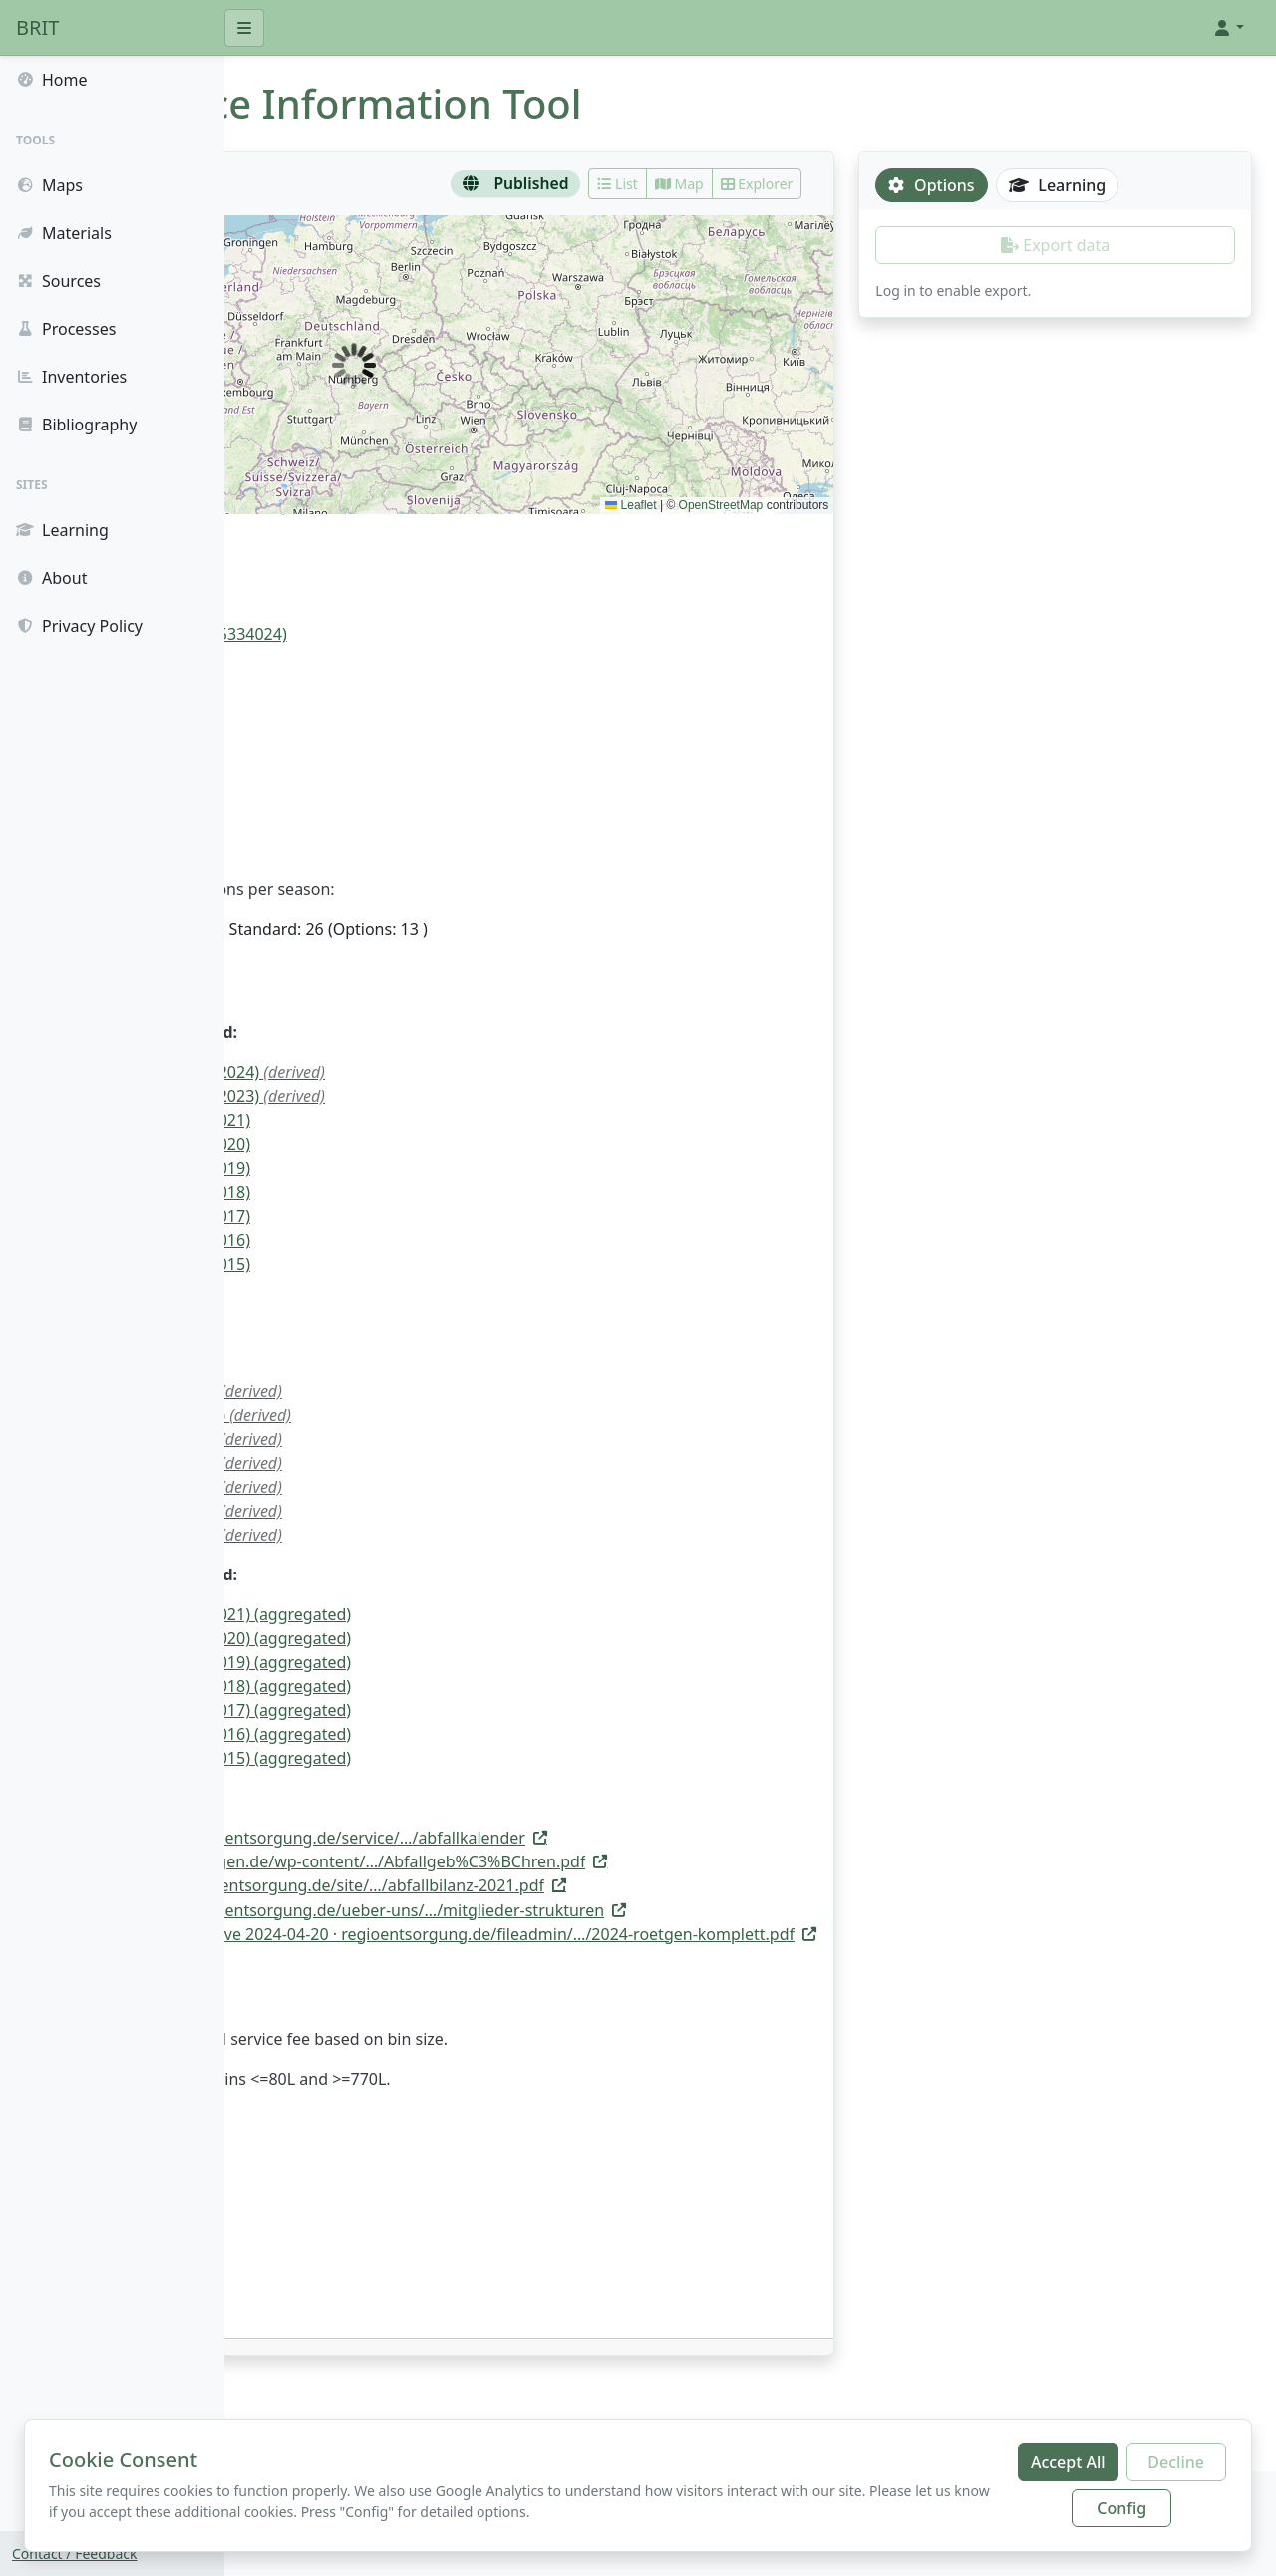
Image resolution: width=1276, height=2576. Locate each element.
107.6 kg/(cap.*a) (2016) (386, 1240)
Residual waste (321, 761)
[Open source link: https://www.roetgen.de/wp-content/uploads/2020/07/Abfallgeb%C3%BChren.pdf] (621, 1861)
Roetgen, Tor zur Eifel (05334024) (388, 634)
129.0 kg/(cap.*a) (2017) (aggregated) (436, 1710)
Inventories (71, 377)
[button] (1228, 28)
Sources (58, 281)
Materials (64, 233)
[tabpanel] (1092, 263)
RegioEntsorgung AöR (347, 570)
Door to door (313, 698)
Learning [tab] (1132, 185)
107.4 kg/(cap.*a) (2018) (386, 1192)
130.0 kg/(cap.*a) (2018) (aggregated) (436, 1686)
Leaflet (705, 505)
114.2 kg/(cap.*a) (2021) (386, 1120)
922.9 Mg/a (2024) (364, 1343)
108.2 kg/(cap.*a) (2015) (386, 1264)
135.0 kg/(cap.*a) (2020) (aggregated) (436, 1638)
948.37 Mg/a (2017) (401, 1487)
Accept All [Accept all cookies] (1068, 2462)
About (51, 578)
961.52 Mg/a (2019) (401, 1439)
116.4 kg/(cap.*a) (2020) (386, 1144)
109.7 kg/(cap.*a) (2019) (386, 1168)
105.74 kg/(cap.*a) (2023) (423, 1096)
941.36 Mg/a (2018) (401, 1463)
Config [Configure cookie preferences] (1121, 2508)
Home (52, 80)
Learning (62, 530)
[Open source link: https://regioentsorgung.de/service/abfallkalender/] (591, 1838)
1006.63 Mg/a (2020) (406, 1415)
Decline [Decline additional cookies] (1175, 2462)
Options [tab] (1006, 185)
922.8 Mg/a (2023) (364, 1367)
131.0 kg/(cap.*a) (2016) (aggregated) (436, 1734)
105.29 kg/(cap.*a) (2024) (423, 1072)
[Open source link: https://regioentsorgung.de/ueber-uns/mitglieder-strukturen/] (631, 1910)
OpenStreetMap (796, 505)
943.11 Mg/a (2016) (401, 1511)
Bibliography (76, 424)
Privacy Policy (79, 626)
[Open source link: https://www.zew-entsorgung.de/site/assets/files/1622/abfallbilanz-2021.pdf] (601, 1885)
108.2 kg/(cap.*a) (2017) (386, 1216)
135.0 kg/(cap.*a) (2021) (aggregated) (436, 1614)
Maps (49, 185)
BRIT (37, 27)
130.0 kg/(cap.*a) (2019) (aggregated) (436, 1662)
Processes (66, 329)
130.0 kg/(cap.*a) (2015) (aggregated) (436, 1758)
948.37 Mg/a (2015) (401, 1535)
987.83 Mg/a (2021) (401, 1391)
